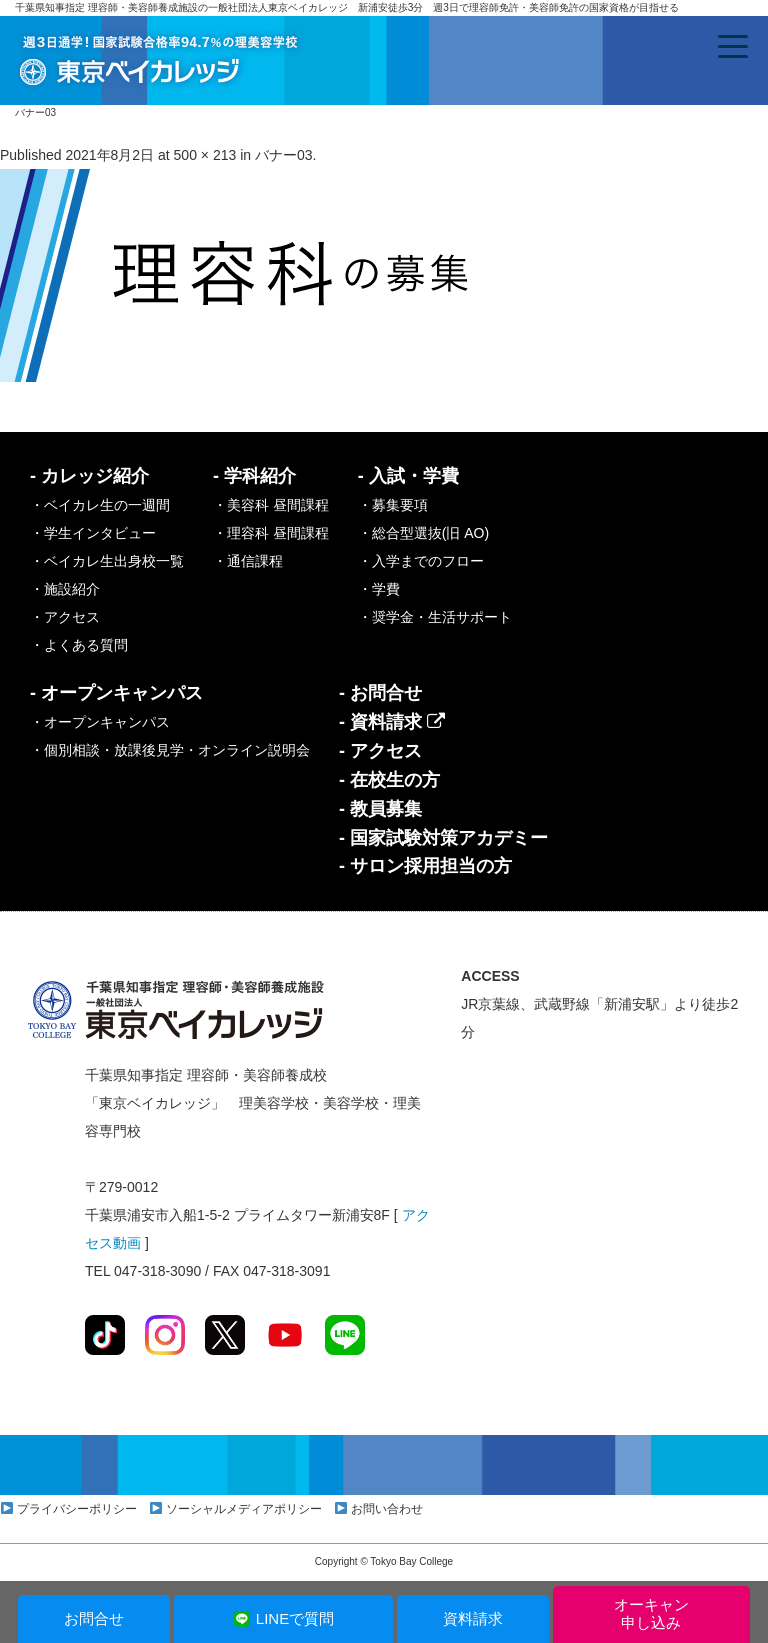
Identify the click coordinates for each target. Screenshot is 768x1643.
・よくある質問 (79, 645)
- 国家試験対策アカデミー (443, 838)
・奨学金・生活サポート (435, 617)
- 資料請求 (392, 722)
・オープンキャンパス (100, 722)
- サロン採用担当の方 (425, 866)
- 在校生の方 (389, 780)
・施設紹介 (65, 589)
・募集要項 (393, 505)
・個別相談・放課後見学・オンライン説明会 (170, 750)
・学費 (379, 589)
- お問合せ (380, 693)
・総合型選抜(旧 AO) (423, 533)
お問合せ (94, 1618)
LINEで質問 (283, 1618)
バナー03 (284, 155)
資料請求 (473, 1618)
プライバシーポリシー (77, 1509)
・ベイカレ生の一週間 (100, 505)
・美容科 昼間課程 (271, 505)
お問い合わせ (387, 1509)
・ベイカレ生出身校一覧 (107, 561)
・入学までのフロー (421, 561)
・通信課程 (248, 561)
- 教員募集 (380, 809)
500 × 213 (205, 155)
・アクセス (65, 617)
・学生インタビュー (93, 533)
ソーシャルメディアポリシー (244, 1509)
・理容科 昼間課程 (271, 533)
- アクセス (380, 751)
